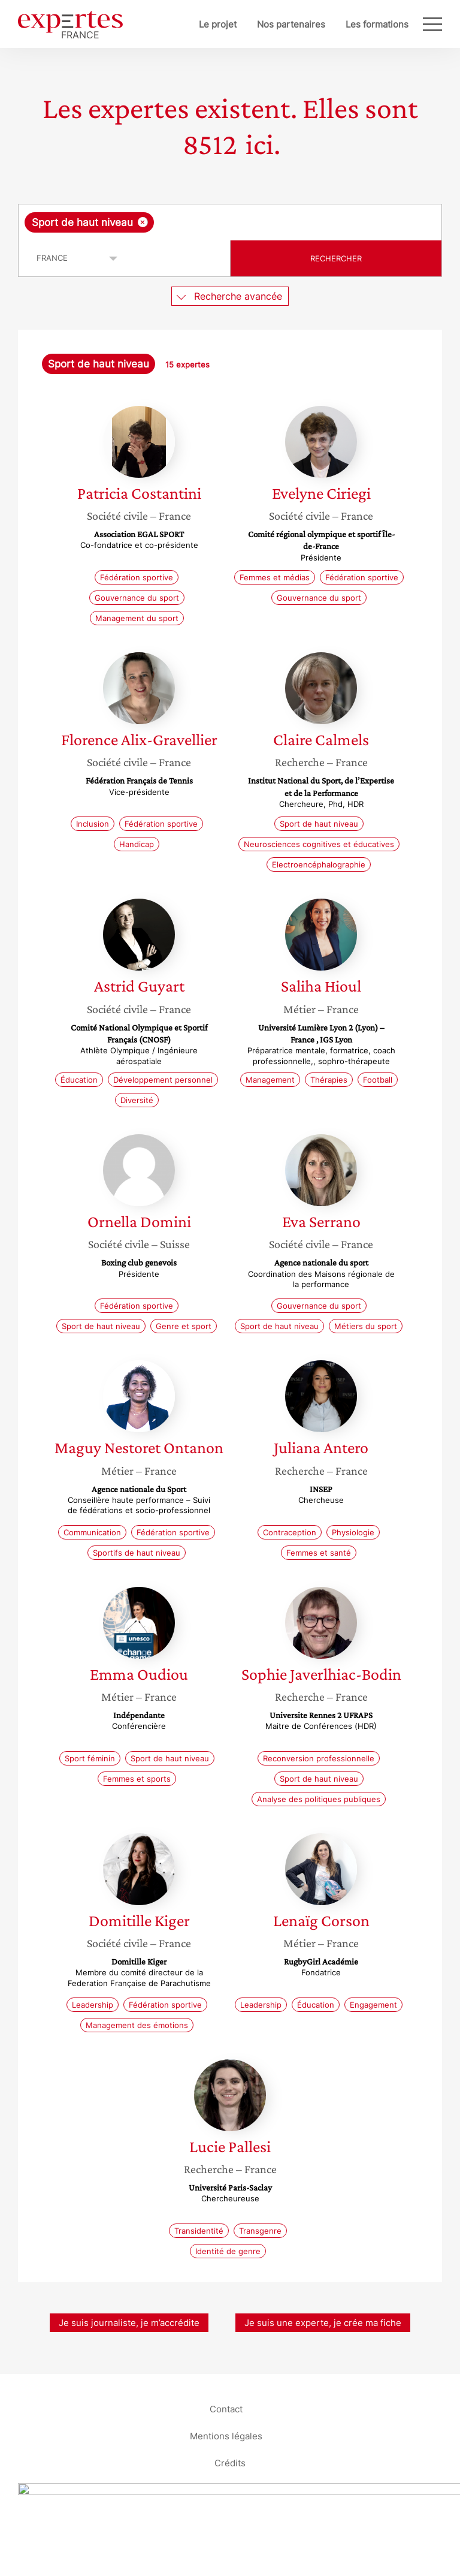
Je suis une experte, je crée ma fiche (322, 2322)
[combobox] (230, 222)
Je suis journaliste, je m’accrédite (129, 2322)
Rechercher (336, 258)
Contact (226, 2408)
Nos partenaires (291, 24)
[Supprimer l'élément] (143, 222)
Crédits (230, 2462)
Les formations (377, 24)
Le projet (218, 24)
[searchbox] (252, 222)
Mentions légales (226, 2435)
